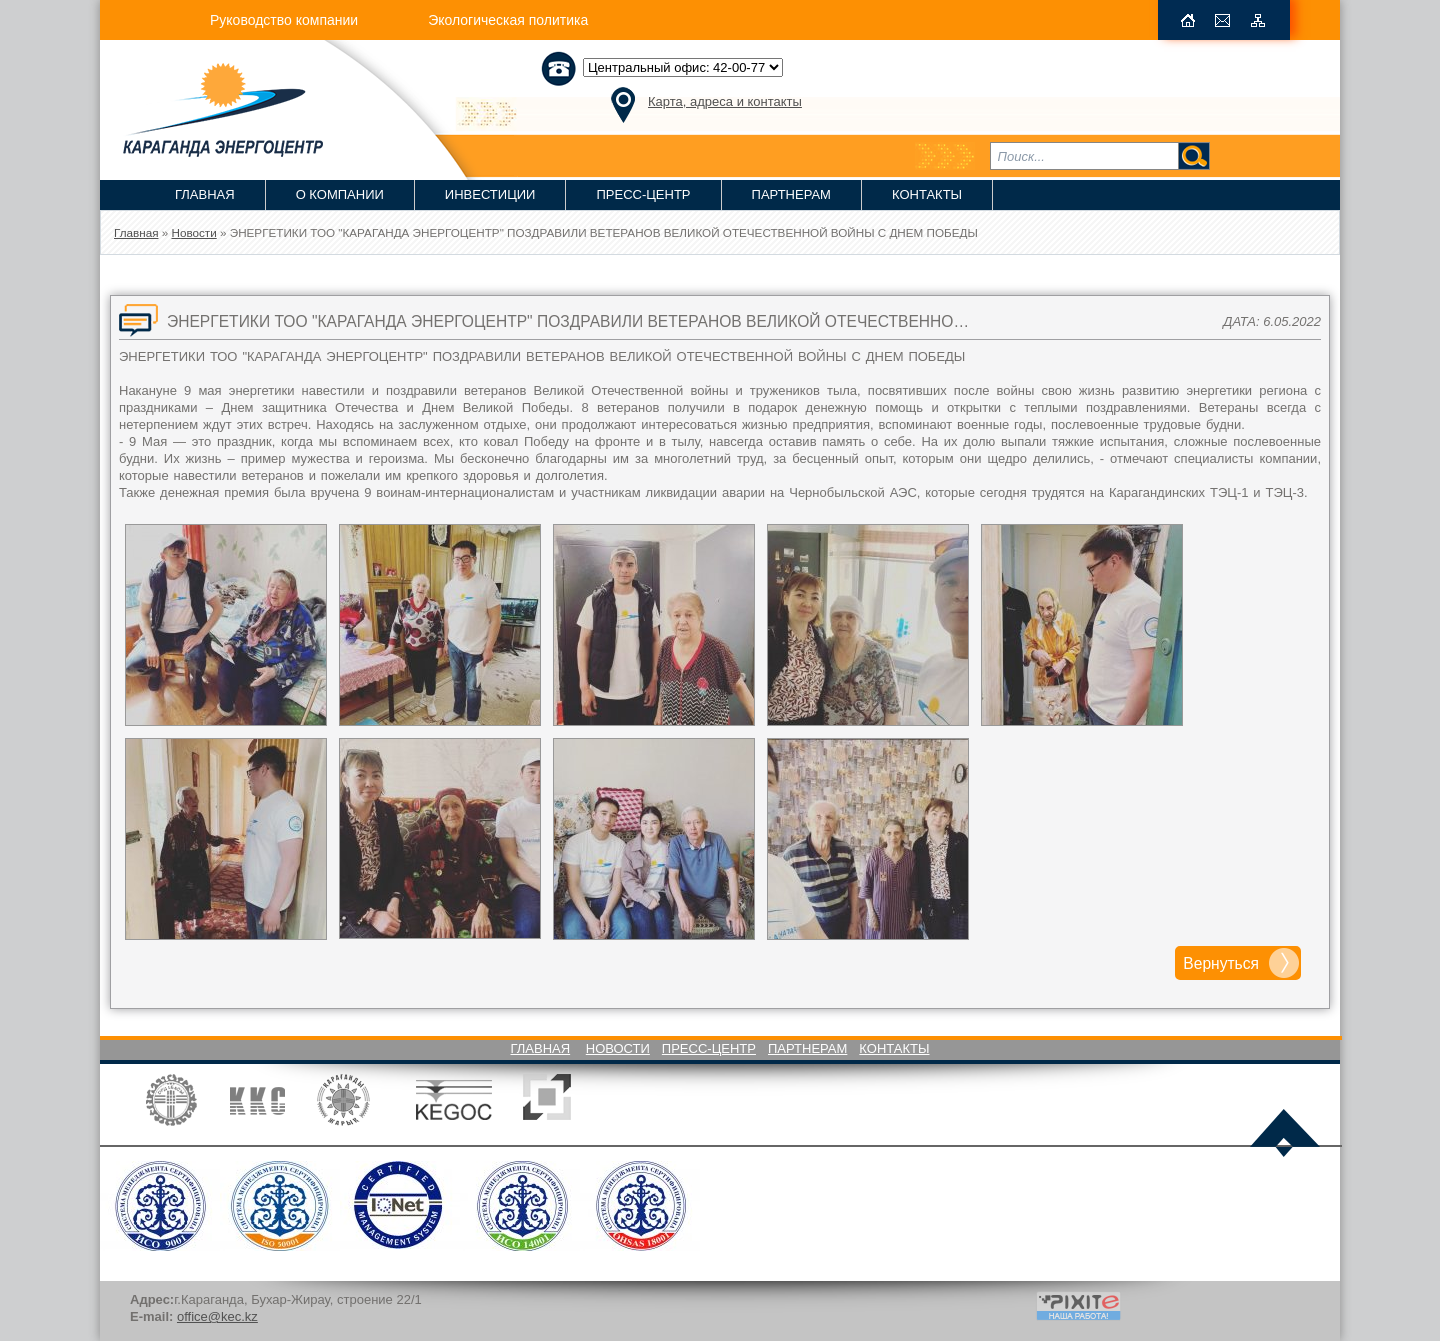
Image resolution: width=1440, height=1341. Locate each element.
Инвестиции (490, 194)
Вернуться (1221, 963)
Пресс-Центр (643, 194)
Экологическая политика (508, 20)
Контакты (927, 194)
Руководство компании (284, 20)
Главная (205, 194)
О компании (340, 194)
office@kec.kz (217, 1316)
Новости (618, 1048)
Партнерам (791, 194)
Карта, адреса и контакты (725, 101)
